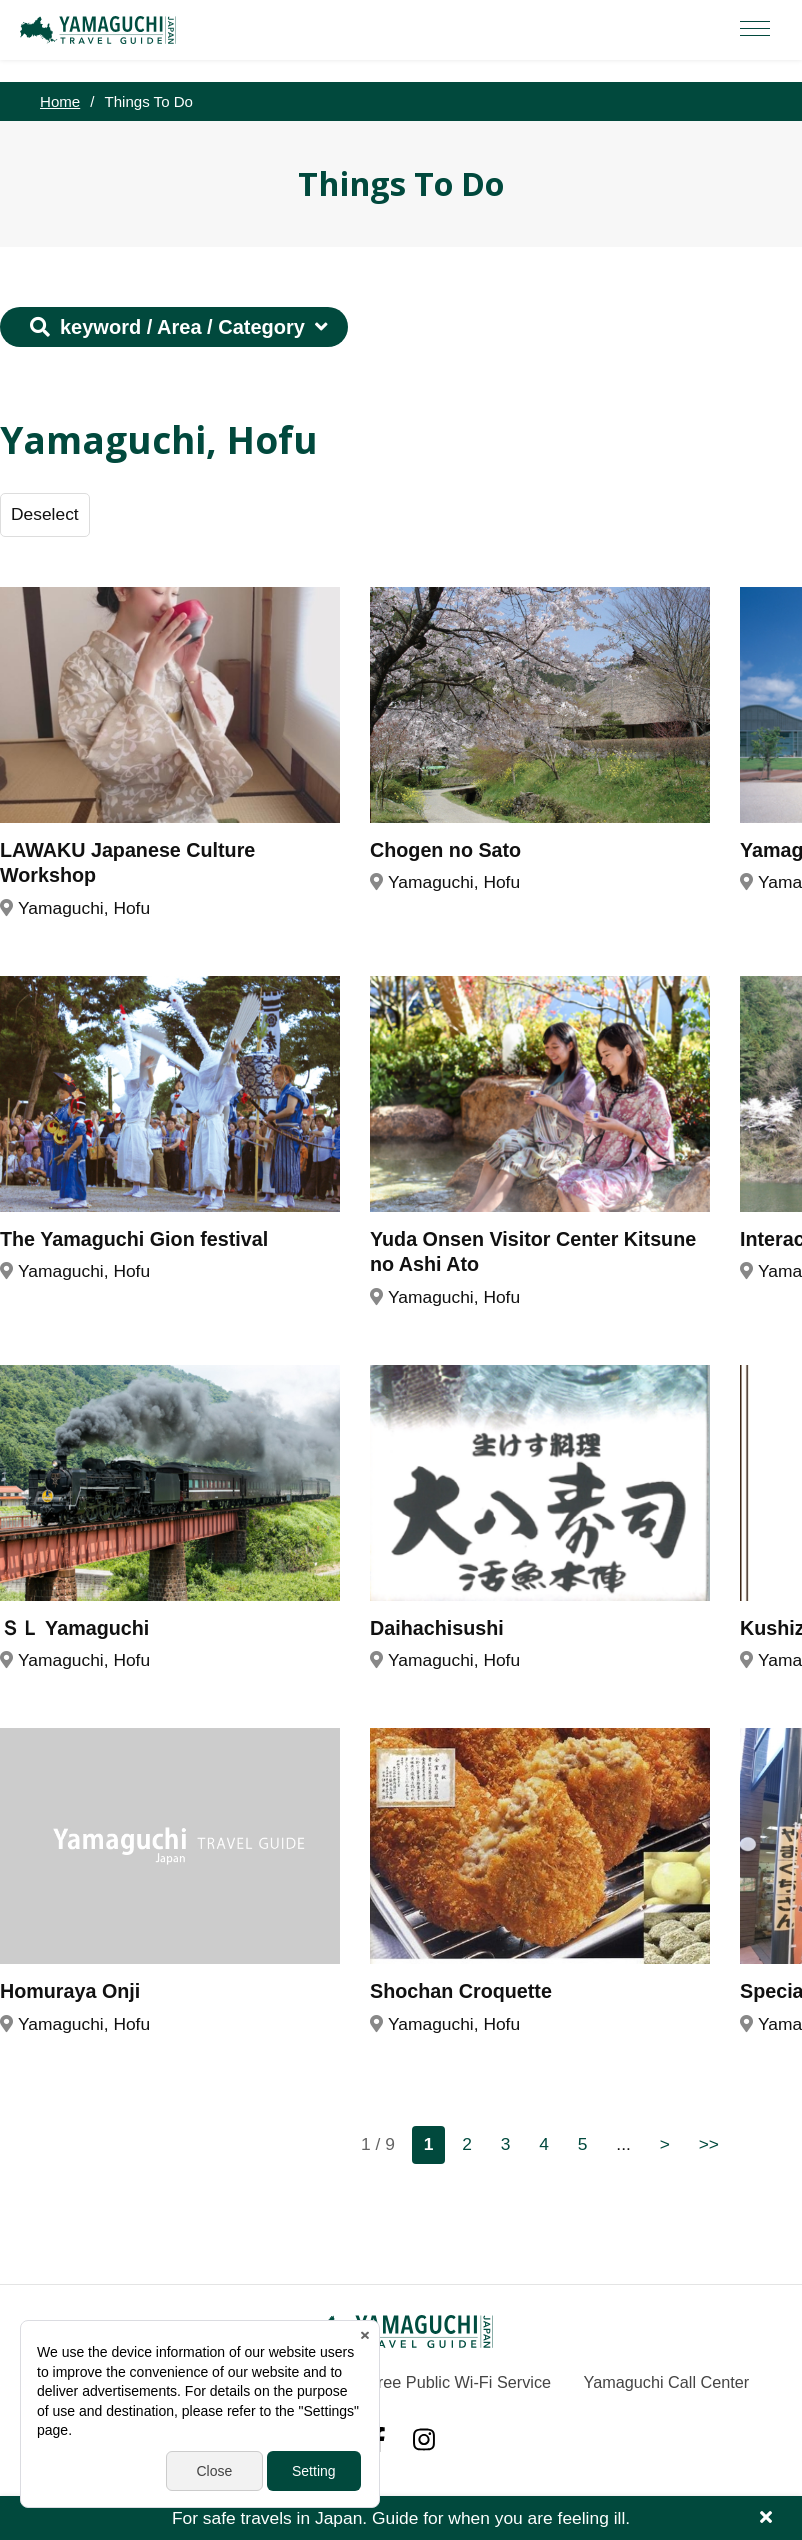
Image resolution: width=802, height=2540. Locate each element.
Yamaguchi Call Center (667, 2382)
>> (709, 2144)
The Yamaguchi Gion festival (134, 1239)
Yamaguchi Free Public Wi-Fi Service (417, 2382)
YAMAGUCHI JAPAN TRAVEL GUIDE (101, 30)
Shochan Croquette (461, 1991)
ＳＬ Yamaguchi (74, 1628)
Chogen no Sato (445, 850)
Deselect (45, 514)
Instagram (424, 2439)
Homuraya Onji (70, 1991)
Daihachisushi (437, 1628)
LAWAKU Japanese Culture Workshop (127, 863)
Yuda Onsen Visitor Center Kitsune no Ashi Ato (533, 1252)
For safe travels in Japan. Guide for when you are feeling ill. (401, 2518)
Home (60, 101)
